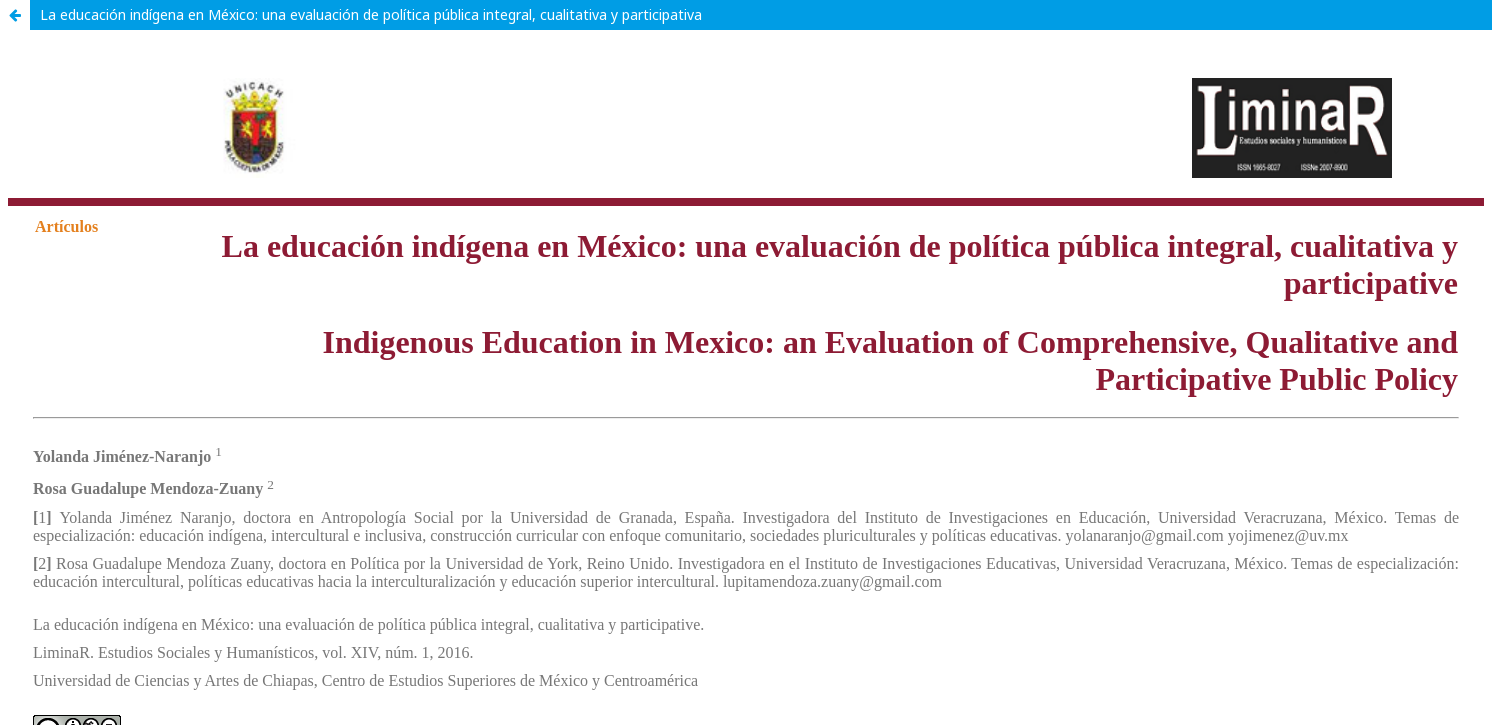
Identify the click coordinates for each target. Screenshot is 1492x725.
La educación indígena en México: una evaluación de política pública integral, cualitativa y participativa (371, 14)
